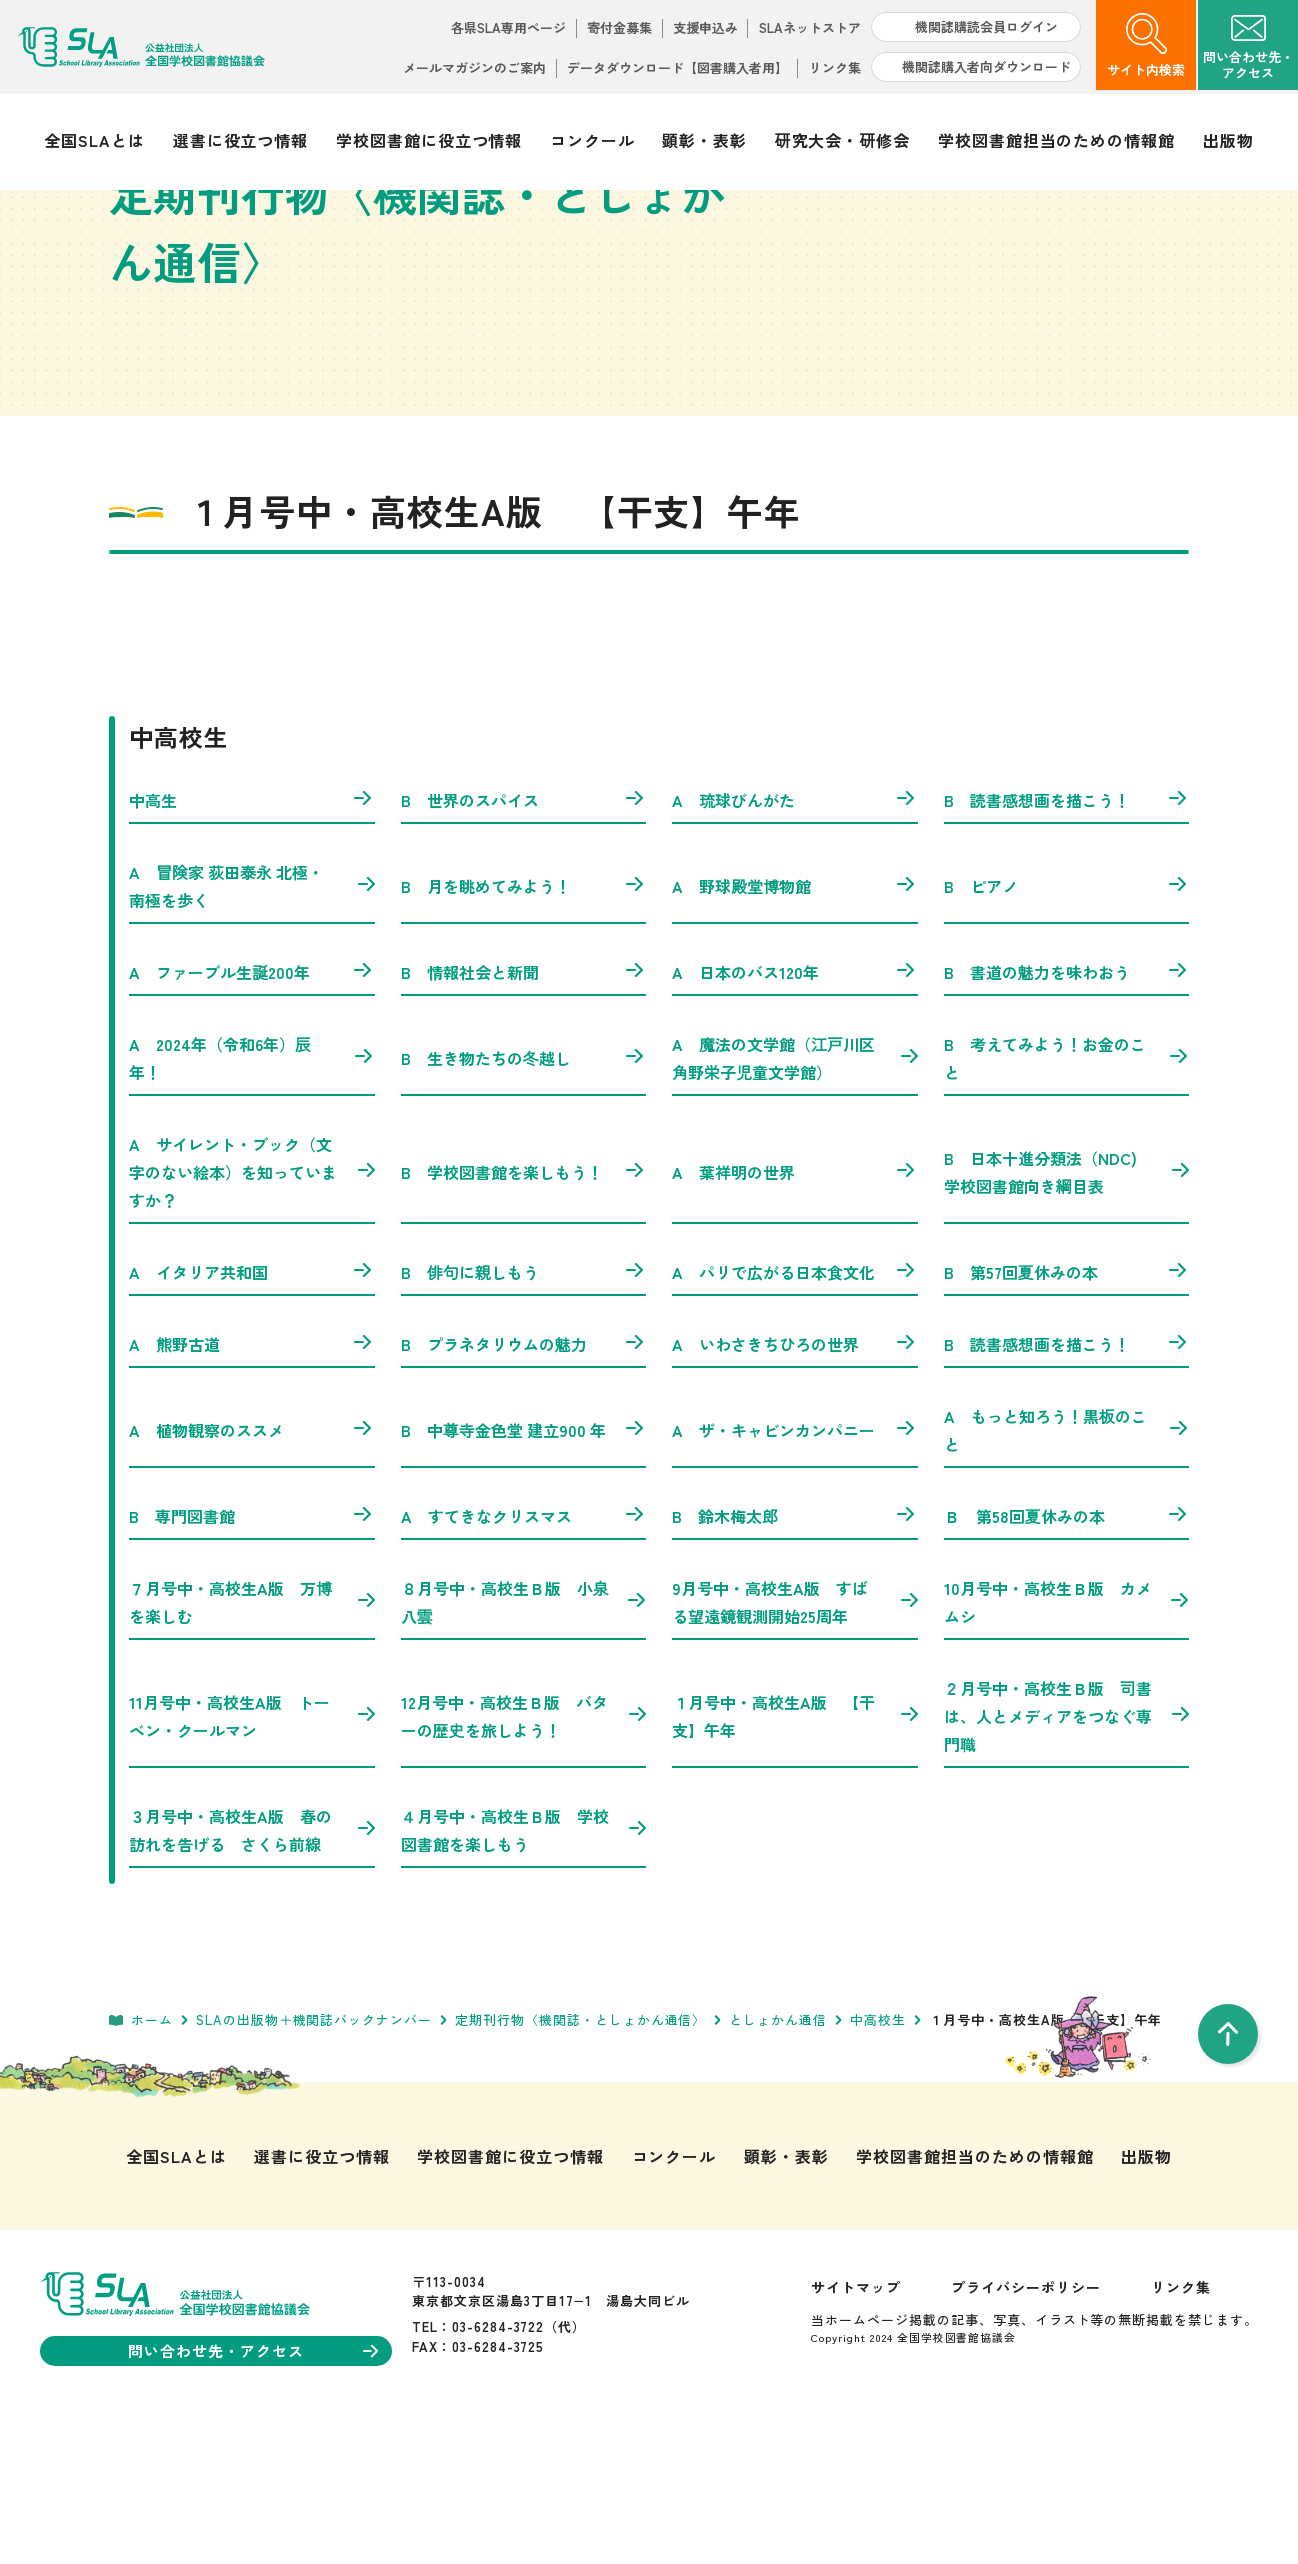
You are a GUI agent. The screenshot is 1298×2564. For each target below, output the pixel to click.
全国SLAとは (94, 140)
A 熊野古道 (252, 1474)
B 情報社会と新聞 (524, 1102)
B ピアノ (1067, 1016)
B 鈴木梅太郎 (795, 1646)
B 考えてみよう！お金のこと (1067, 1188)
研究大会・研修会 (843, 140)
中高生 (252, 930)
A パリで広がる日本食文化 (795, 1402)
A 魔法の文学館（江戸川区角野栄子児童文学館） (795, 1188)
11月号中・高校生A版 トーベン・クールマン (252, 1846)
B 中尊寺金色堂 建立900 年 (524, 1560)
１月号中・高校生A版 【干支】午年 (795, 1846)
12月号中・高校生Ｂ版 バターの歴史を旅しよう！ (524, 1846)
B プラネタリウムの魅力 (524, 1474)
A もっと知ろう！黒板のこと (1067, 1560)
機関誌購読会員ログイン (986, 26)
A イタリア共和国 (252, 1402)
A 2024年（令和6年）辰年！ (252, 1188)
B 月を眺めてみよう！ (524, 1016)
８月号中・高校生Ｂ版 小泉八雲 (524, 1732)
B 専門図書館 (252, 1646)
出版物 (1228, 140)
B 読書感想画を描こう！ (1067, 930)
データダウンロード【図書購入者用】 (677, 67)
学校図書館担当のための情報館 (1056, 140)
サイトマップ (856, 2417)
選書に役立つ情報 (241, 140)
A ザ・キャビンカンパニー (795, 1560)
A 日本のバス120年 (795, 1102)
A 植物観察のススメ (252, 1560)
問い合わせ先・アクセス (253, 2480)
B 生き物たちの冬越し (524, 1188)
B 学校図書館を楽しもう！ (524, 1302)
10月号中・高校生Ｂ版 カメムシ (1067, 1732)
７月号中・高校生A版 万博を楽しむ (252, 1732)
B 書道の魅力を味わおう (1067, 1102)
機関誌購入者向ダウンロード (986, 66)
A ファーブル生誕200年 (252, 1102)
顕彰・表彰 (704, 140)
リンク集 (835, 67)
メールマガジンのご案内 (474, 67)
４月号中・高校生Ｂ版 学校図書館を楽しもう (524, 1960)
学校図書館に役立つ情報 (429, 140)
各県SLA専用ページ (508, 27)
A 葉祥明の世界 (795, 1302)
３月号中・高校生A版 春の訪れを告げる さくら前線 (252, 1960)
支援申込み (705, 27)
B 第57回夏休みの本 (1067, 1402)
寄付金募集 (619, 27)
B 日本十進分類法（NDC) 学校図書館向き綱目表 (1067, 1302)
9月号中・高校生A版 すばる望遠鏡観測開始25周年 (795, 1732)
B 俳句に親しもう (524, 1402)
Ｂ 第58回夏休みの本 (1067, 1646)
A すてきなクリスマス (524, 1646)
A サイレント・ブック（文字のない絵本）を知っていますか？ (252, 1302)
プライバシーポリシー (1026, 2417)
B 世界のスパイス (524, 930)
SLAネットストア (810, 27)
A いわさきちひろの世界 (795, 1474)
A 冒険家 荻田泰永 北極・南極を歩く (252, 1016)
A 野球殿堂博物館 (795, 1016)
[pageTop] (1228, 2164)
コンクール (592, 140)
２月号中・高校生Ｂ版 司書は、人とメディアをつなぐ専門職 (1067, 1846)
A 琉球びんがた (795, 930)
